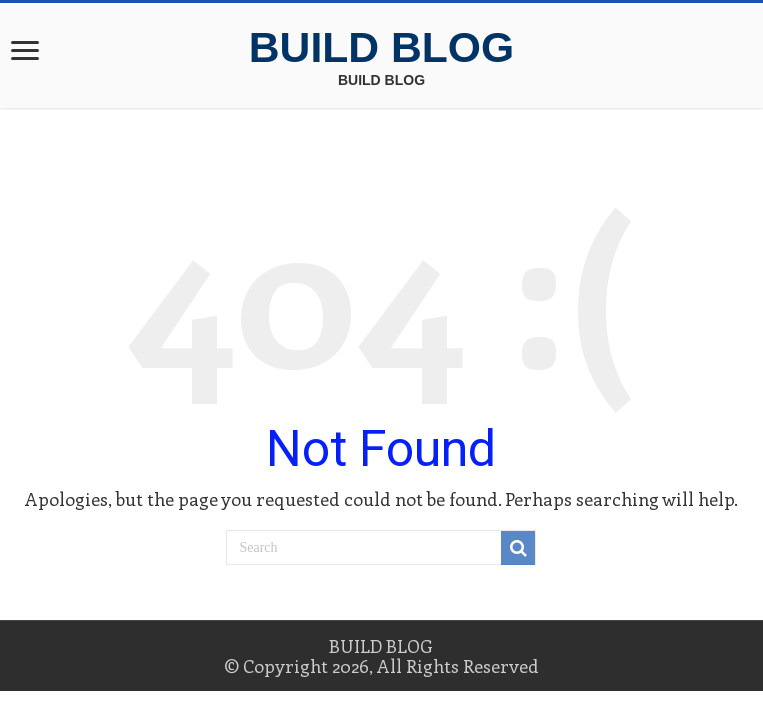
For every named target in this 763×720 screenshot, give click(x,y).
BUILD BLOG (381, 47)
